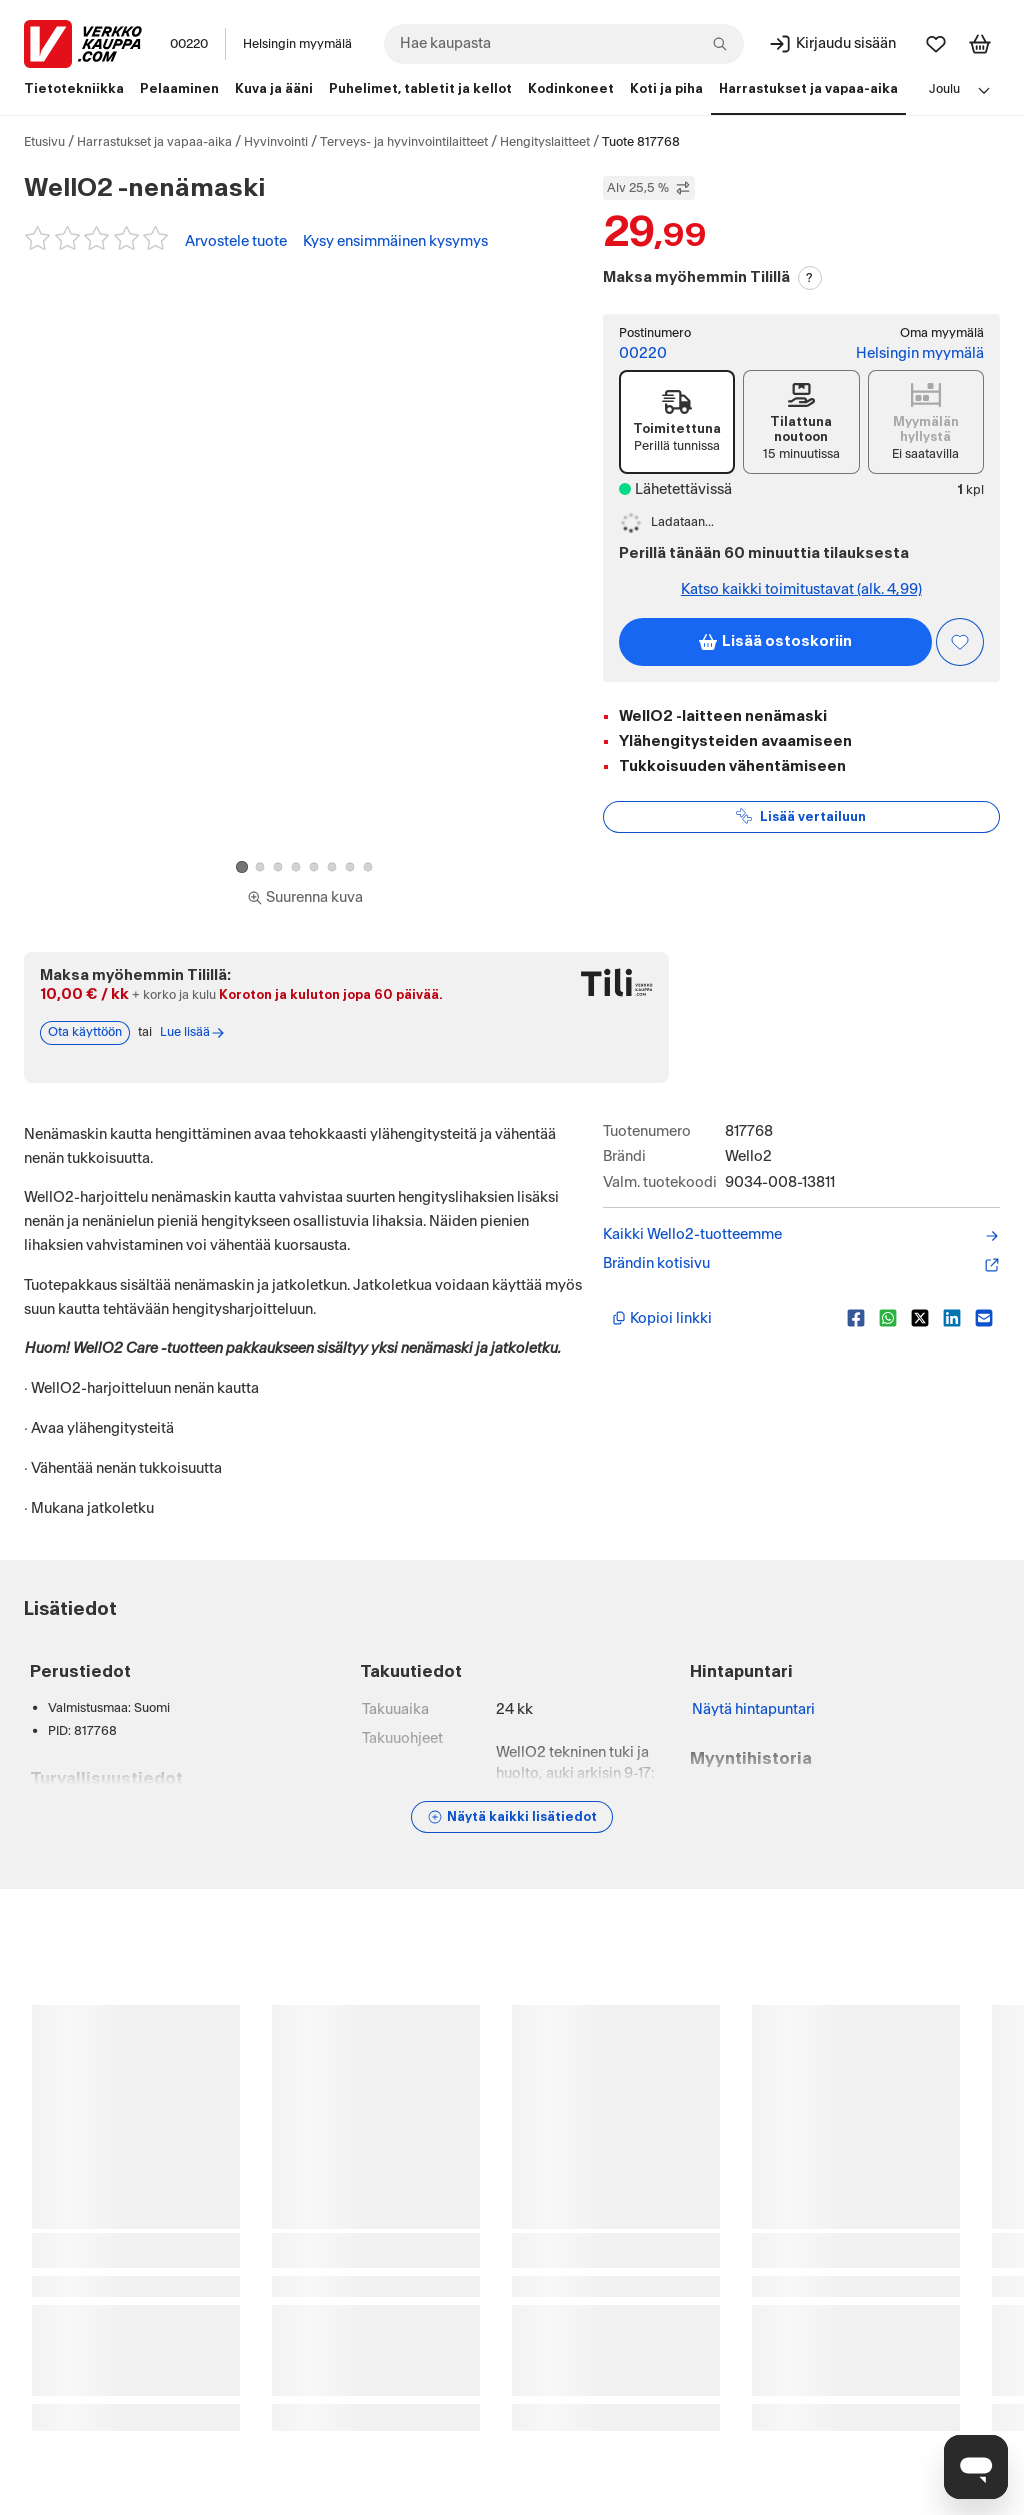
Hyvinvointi (276, 142)
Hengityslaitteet (545, 142)
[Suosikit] (936, 44)
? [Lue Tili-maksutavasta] (809, 278)
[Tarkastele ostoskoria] (980, 44)
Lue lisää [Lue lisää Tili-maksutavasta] (193, 1033)
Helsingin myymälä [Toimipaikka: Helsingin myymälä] (297, 44)
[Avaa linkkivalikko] (984, 90)
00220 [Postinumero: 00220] (189, 44)
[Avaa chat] (976, 2467)
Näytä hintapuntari (753, 1709)
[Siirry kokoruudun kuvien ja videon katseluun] (305, 898)
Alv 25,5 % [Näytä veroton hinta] (649, 188)
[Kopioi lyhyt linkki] (721, 1318)
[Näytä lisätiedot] (512, 1817)
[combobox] (564, 44)
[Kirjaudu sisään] (832, 44)
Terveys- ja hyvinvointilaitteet (404, 142)
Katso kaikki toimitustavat (801, 589)
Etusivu (44, 142)
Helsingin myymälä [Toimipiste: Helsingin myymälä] (920, 353)
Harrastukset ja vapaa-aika (154, 142)
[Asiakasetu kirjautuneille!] (960, 642)
